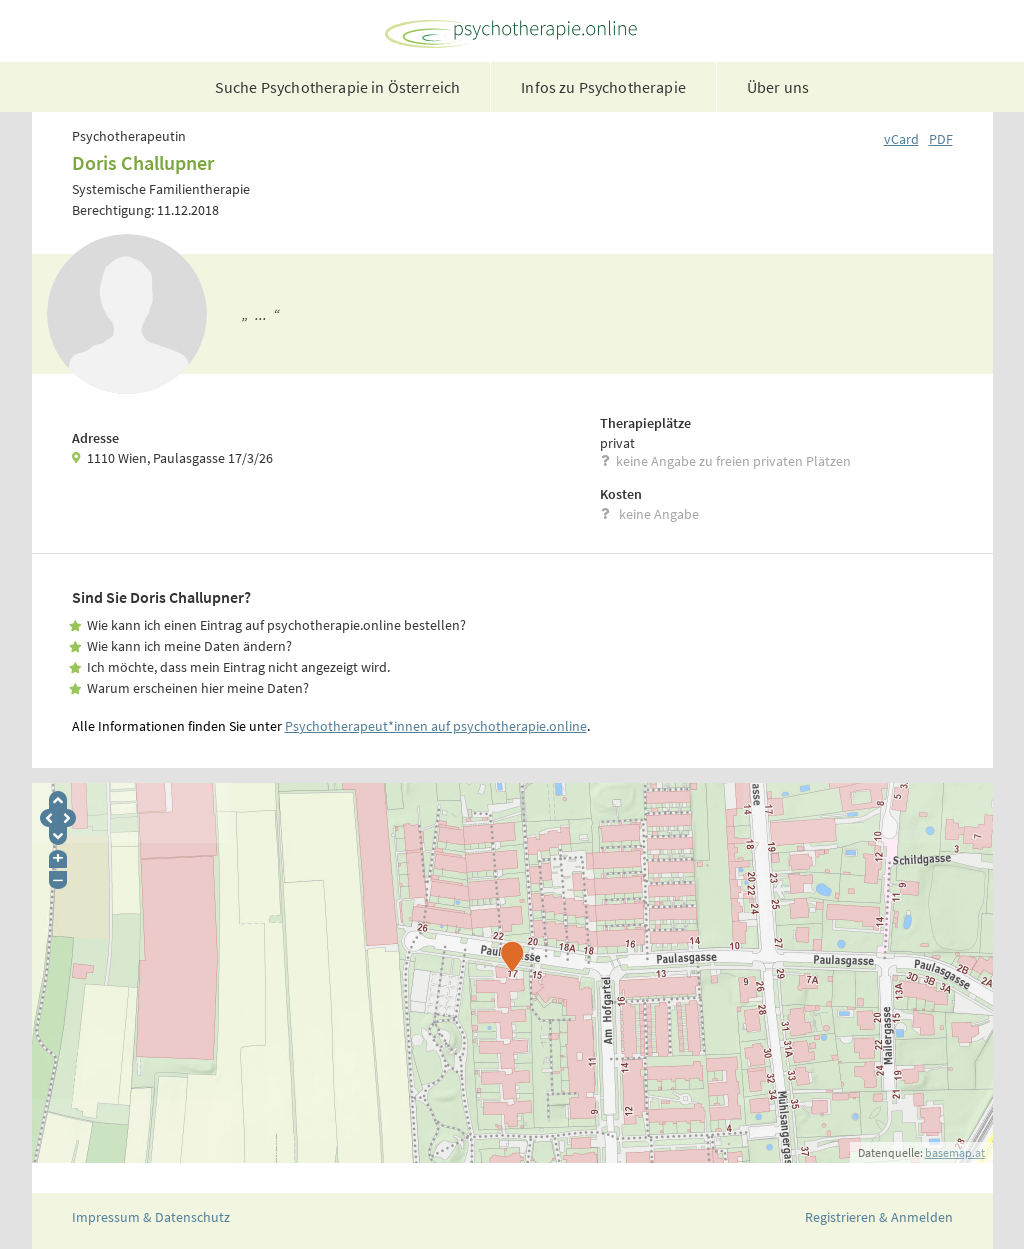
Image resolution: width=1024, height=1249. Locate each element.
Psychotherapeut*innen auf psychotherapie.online (436, 726)
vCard (901, 139)
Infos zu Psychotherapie (603, 87)
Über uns (778, 87)
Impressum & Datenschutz (151, 1217)
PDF (941, 139)
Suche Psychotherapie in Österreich (337, 87)
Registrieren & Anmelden (879, 1217)
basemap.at (955, 1152)
